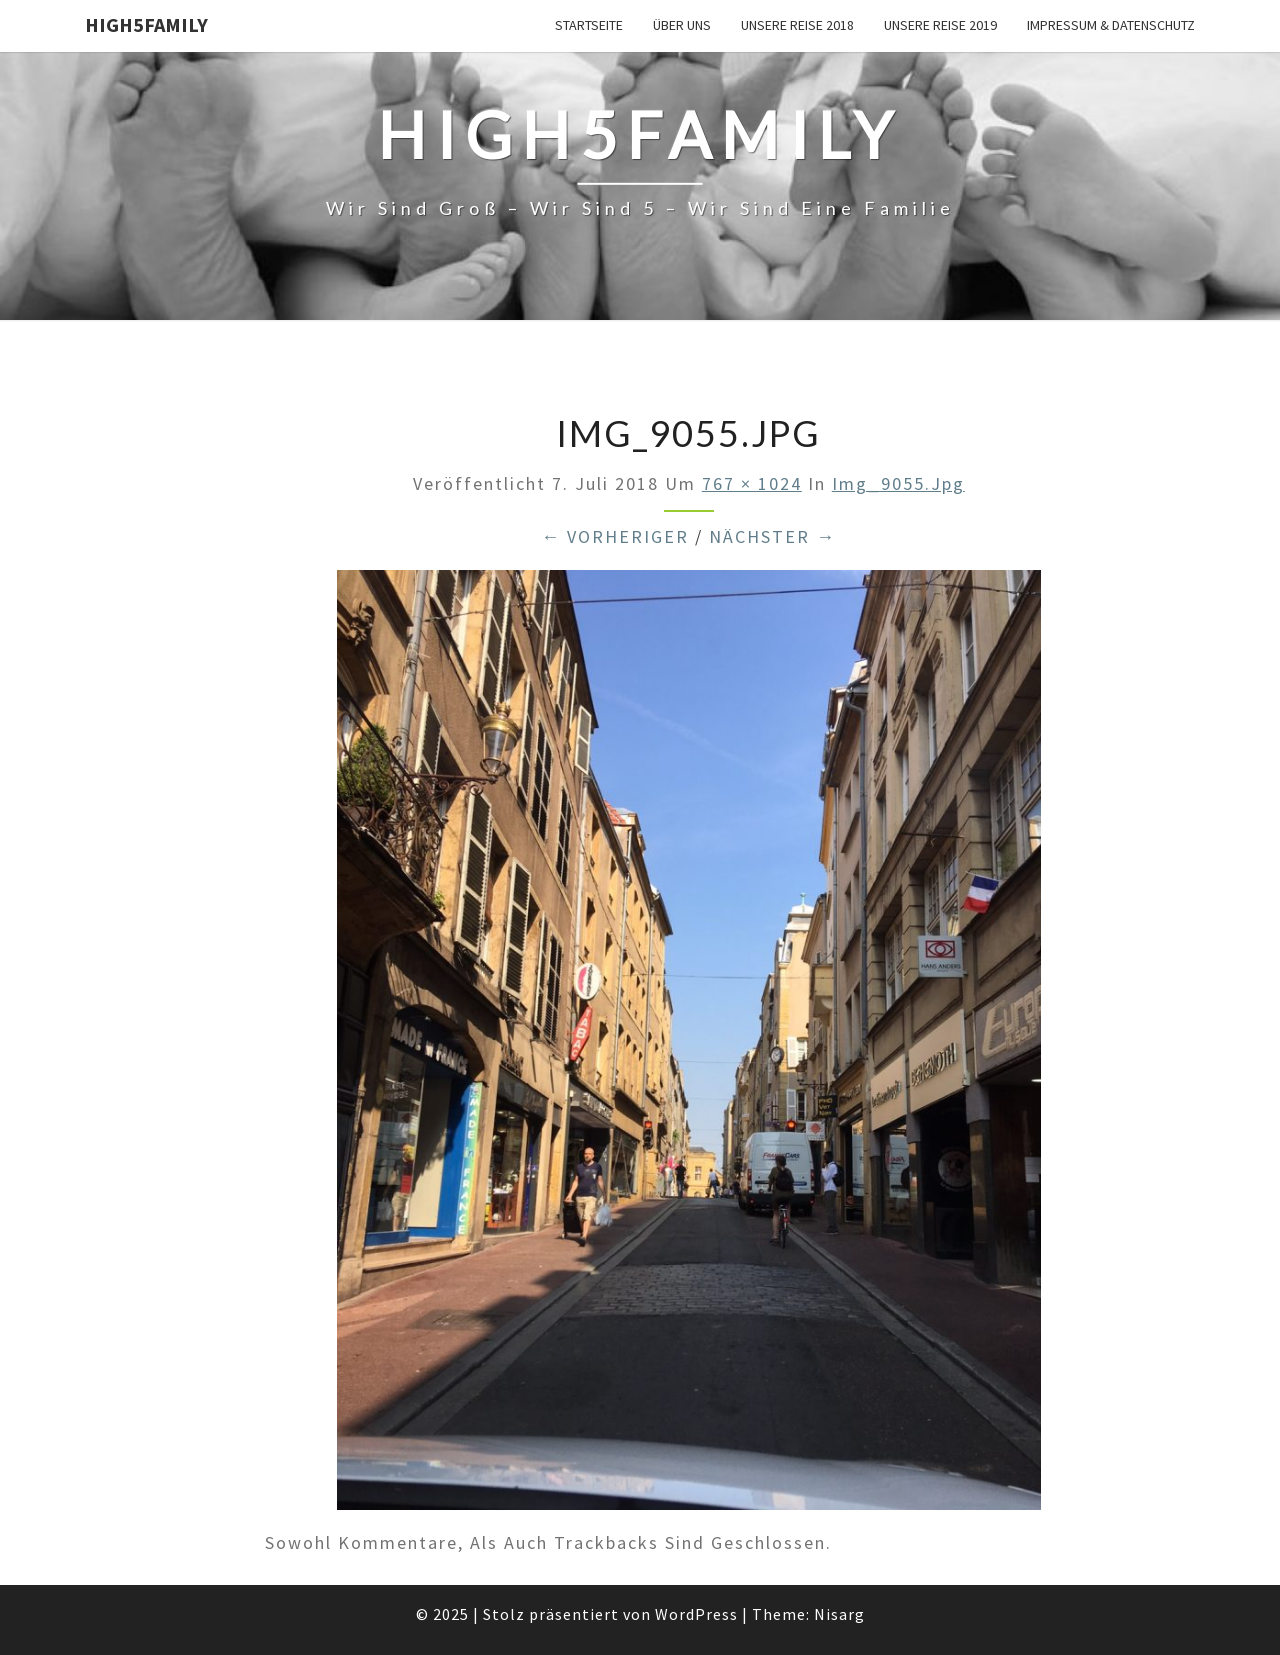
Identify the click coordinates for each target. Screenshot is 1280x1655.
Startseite (589, 25)
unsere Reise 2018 (797, 25)
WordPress (696, 1614)
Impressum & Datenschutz (1111, 25)
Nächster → (772, 536)
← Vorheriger (615, 536)
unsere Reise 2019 (940, 25)
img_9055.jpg (898, 483)
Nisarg (839, 1614)
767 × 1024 (752, 483)
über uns (682, 25)
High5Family (146, 24)
